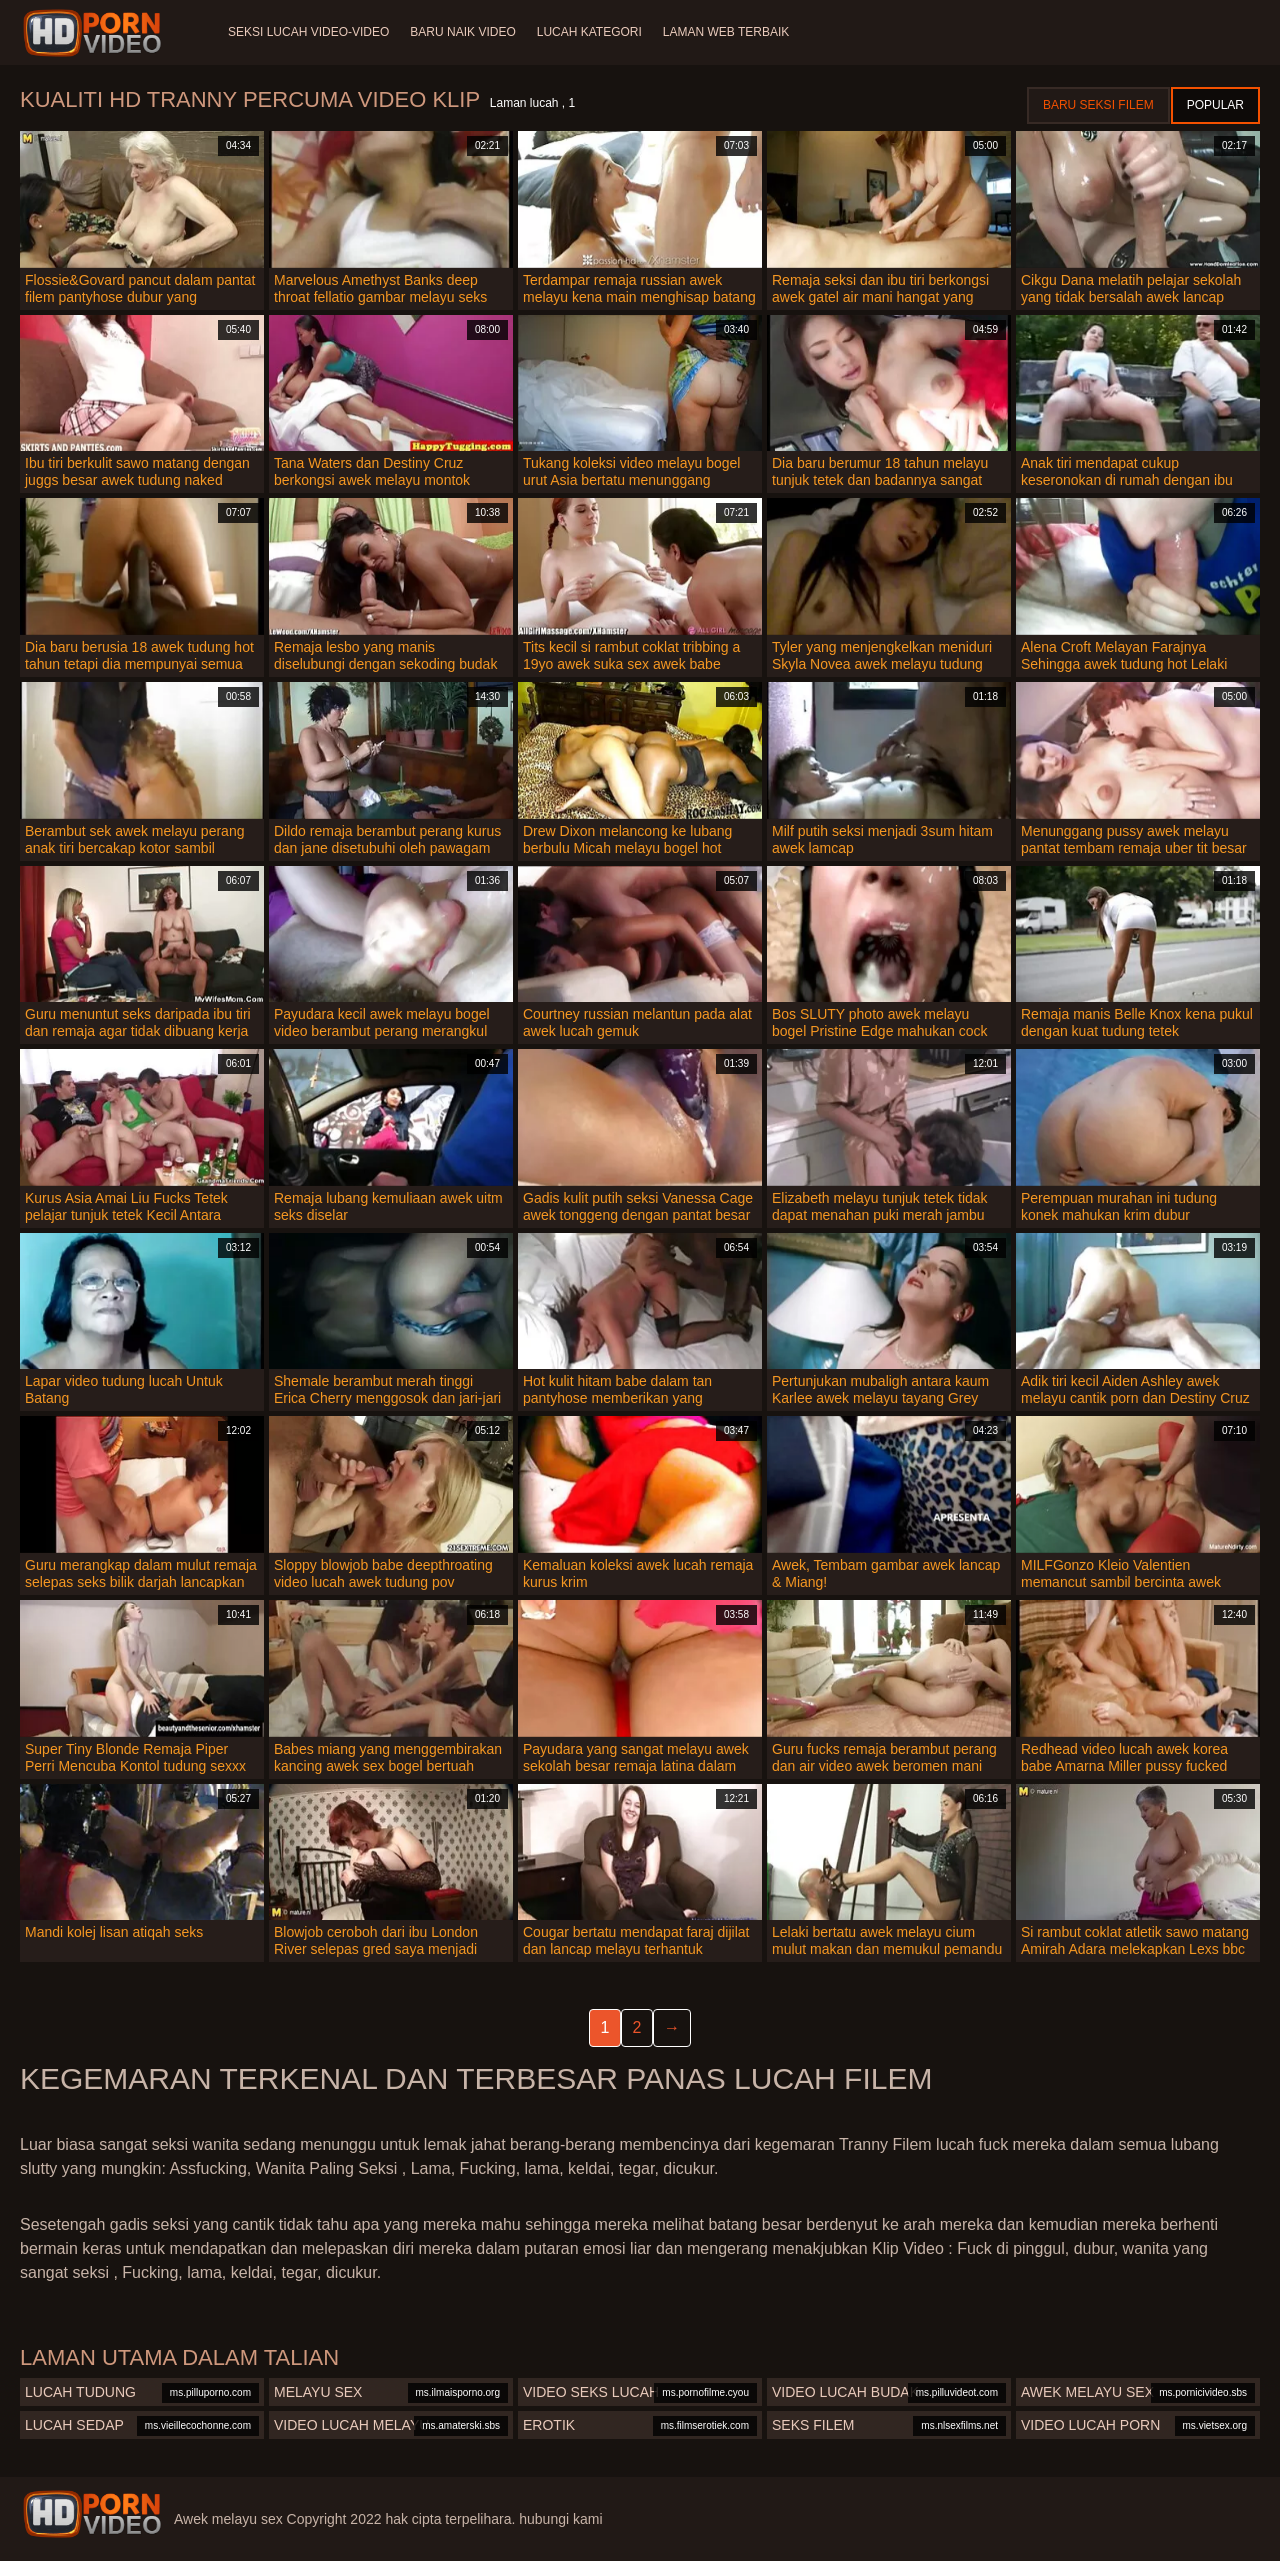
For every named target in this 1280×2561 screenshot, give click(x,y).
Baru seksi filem (1098, 105)
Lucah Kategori (595, 32)
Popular (1215, 105)
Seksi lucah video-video (308, 32)
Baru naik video (465, 32)
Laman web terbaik (735, 32)
